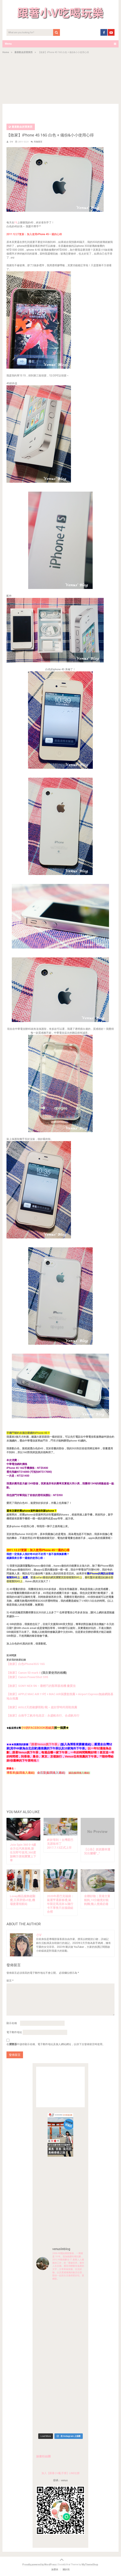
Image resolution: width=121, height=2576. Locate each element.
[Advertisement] (60, 78)
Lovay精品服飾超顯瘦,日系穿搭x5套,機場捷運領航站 (22, 1900)
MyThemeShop (90, 2564)
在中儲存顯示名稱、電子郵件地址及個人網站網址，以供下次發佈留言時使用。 (55, 2044)
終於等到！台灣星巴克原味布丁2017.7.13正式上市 (60, 1843)
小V (11, 142)
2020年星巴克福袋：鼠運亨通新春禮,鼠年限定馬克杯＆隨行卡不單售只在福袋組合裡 (60, 1903)
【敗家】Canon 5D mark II (23, 1672)
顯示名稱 (11, 2023)
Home (5, 52)
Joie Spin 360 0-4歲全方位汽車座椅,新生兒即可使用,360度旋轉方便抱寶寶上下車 (23, 1852)
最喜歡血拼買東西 (23, 52)
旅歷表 (54, 2569)
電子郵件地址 (14, 2032)
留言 (9, 1980)
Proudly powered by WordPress (39, 2564)
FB (15, 222)
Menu (8, 43)
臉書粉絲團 (43, 2456)
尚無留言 (38, 142)
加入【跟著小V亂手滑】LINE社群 (60, 2473)
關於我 (66, 2569)
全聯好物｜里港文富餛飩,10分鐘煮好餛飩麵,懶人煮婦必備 (97, 1900)
